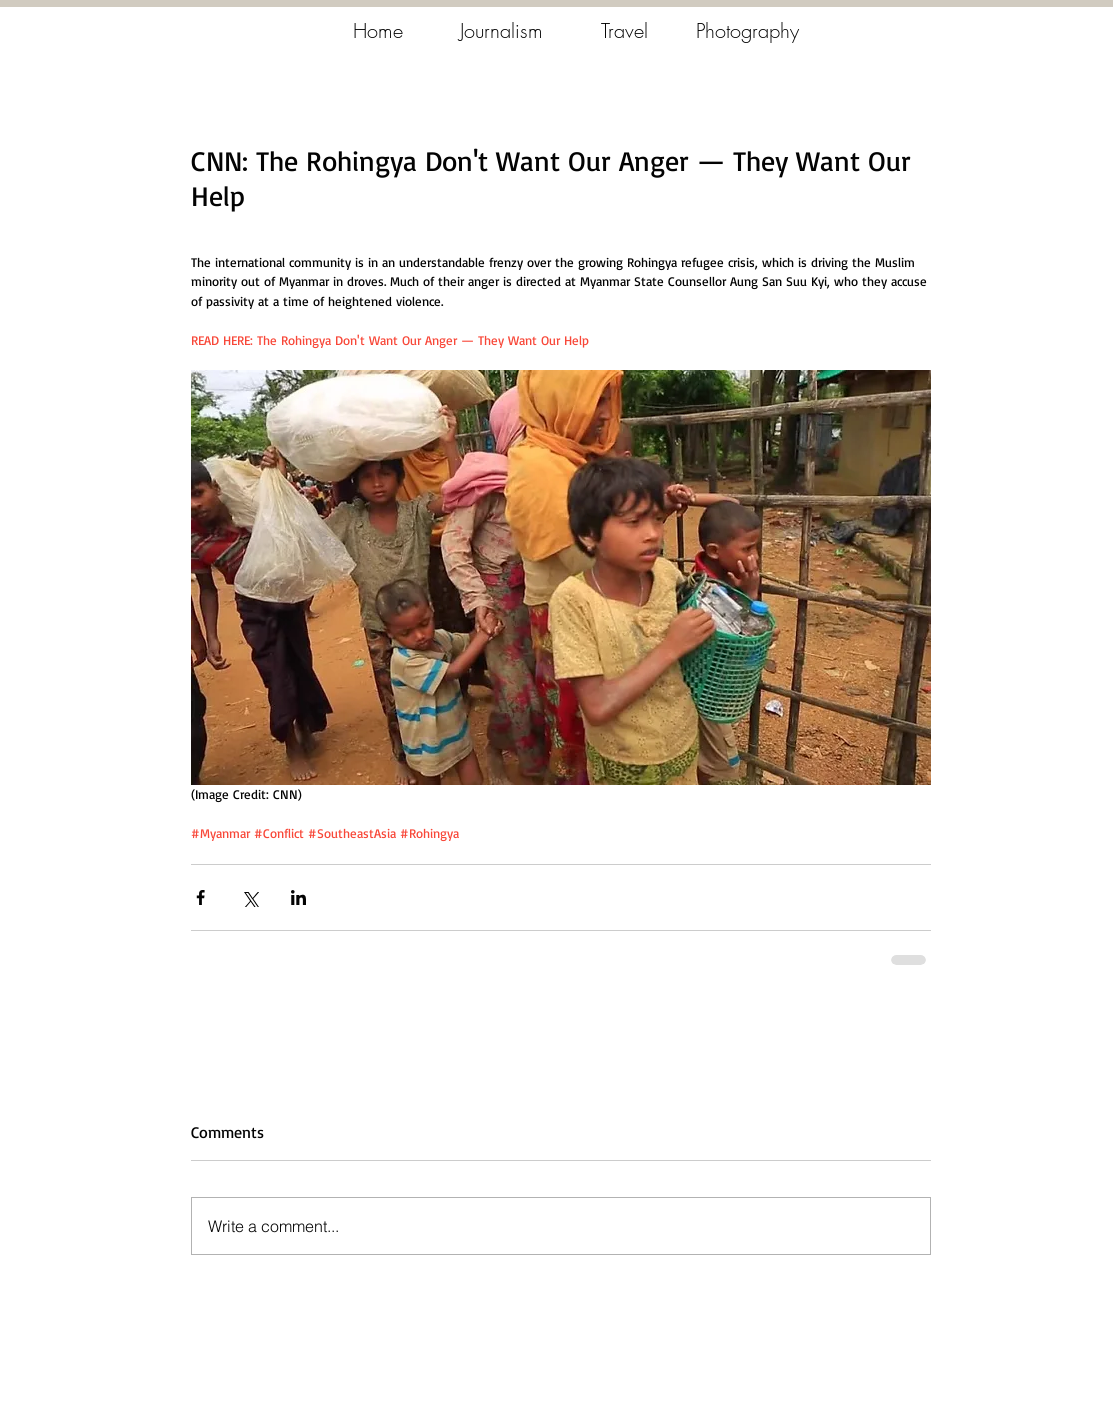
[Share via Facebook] (200, 897)
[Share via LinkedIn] (298, 897)
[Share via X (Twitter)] (249, 897)
